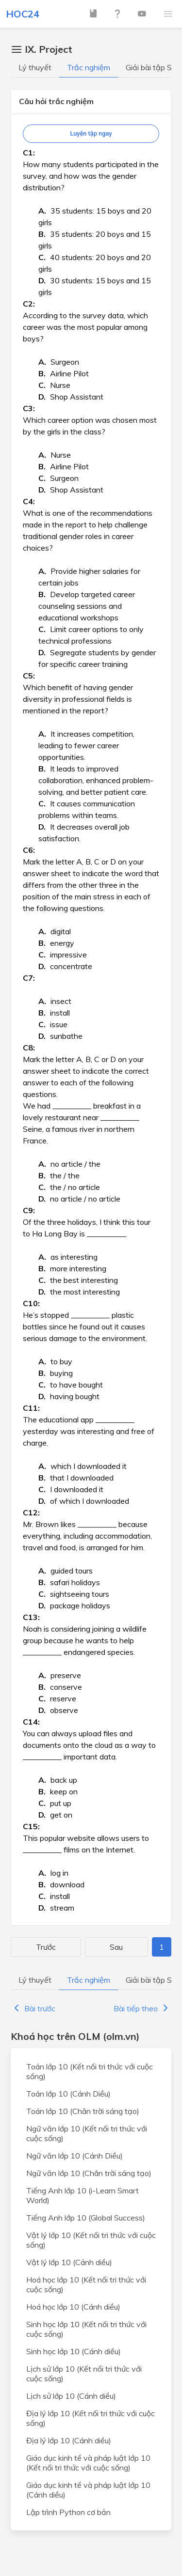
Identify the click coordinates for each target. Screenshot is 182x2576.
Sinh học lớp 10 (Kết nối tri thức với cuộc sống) (86, 2329)
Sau (116, 1947)
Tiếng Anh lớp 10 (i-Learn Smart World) (82, 2195)
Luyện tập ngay (91, 133)
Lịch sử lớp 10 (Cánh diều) (71, 2396)
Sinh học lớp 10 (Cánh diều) (73, 2351)
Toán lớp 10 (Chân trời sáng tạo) (82, 2111)
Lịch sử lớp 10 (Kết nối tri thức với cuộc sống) (84, 2373)
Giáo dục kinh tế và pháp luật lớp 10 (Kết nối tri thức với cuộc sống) (88, 2462)
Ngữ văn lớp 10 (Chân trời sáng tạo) (88, 2173)
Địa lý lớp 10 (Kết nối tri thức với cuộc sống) (90, 2418)
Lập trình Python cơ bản (68, 2512)
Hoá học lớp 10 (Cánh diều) (73, 2307)
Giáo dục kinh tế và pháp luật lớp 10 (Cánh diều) (88, 2489)
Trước (46, 1947)
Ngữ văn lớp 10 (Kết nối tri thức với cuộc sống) (86, 2133)
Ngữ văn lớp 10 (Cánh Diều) (74, 2155)
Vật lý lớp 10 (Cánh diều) (69, 2262)
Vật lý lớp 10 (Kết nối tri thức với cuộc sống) (91, 2240)
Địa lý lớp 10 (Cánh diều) (68, 2440)
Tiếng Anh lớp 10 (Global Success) (85, 2217)
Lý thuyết (34, 67)
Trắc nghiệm (88, 67)
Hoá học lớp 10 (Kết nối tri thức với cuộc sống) (86, 2284)
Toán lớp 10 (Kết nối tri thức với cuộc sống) (89, 2071)
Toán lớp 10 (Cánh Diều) (68, 2093)
